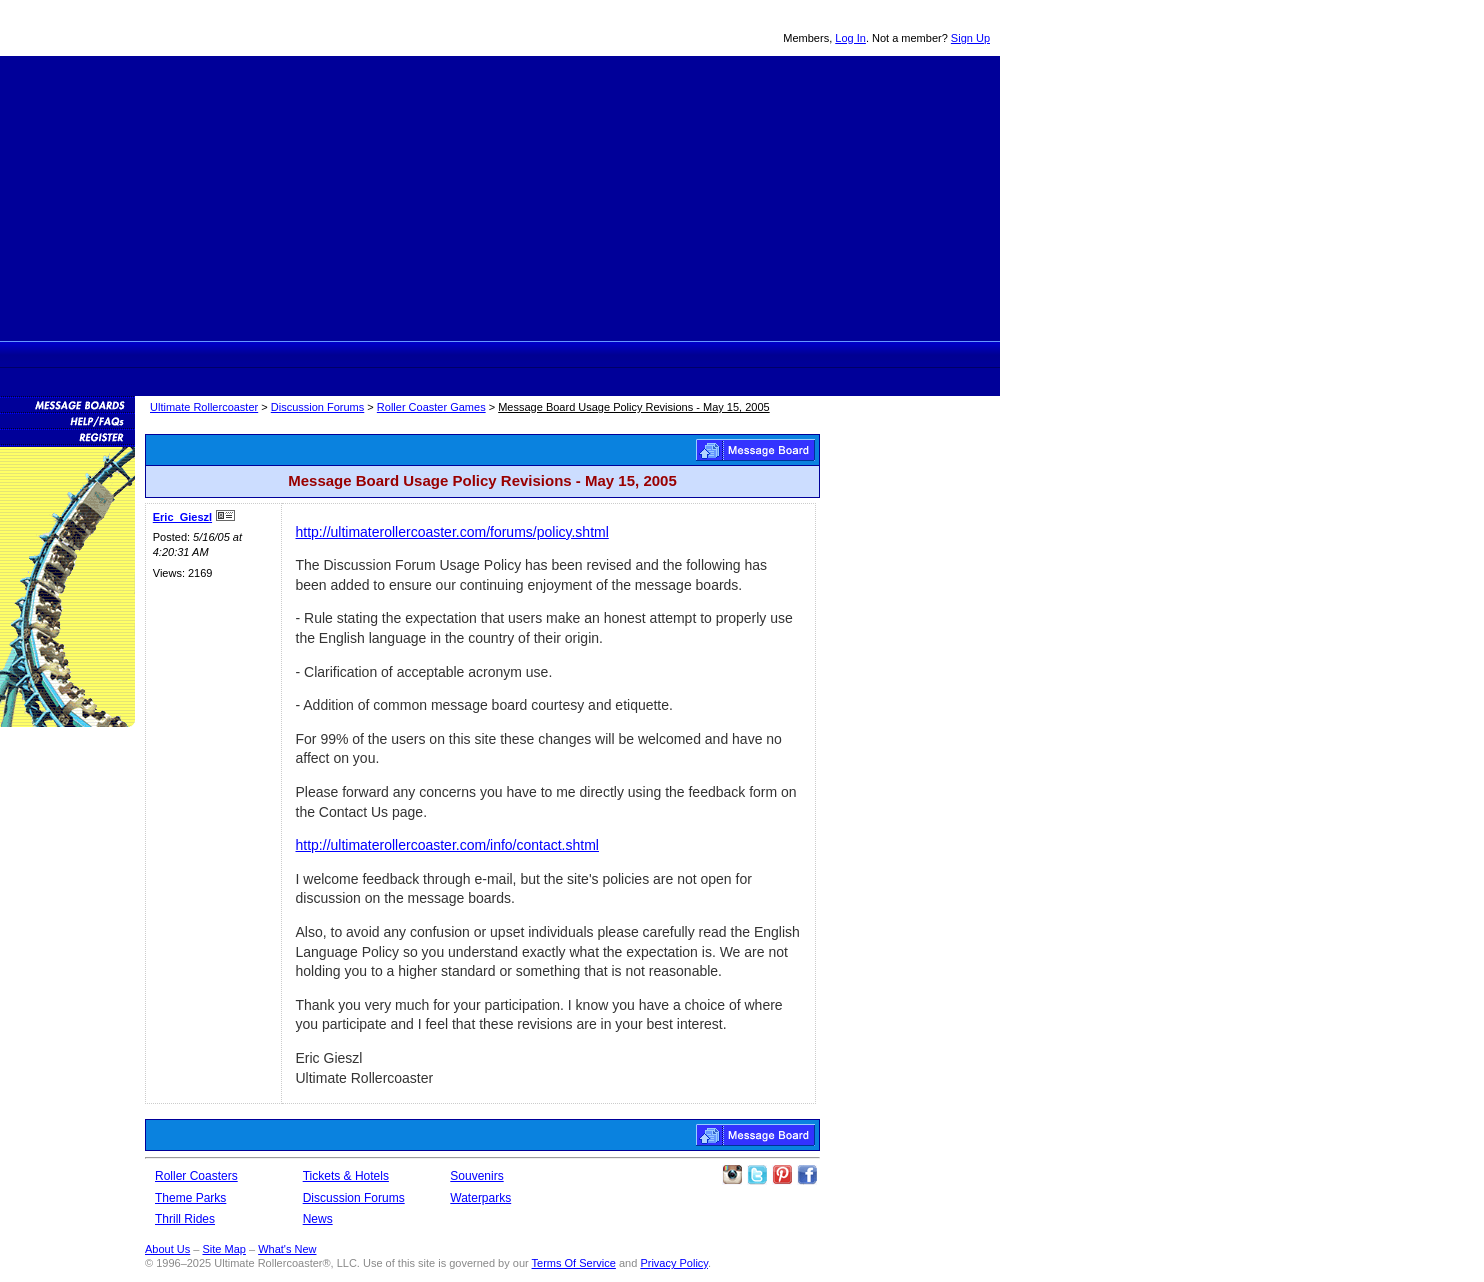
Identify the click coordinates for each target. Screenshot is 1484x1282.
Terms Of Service (574, 1263)
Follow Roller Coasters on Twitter (757, 1175)
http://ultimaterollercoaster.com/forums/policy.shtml (452, 532)
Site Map (223, 1249)
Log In (850, 38)
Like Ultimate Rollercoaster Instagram (732, 1175)
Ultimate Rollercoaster (140, 28)
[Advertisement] (500, 196)
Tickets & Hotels (346, 1176)
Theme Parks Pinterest (782, 1175)
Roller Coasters (196, 1176)
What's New (287, 1249)
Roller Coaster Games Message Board (755, 450)
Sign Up (970, 38)
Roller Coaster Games (431, 407)
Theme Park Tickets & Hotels (525, 354)
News (673, 354)
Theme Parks (391, 354)
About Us (167, 1249)
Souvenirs (741, 354)
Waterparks (480, 1198)
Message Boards (67, 404)
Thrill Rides (457, 354)
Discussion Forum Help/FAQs (67, 420)
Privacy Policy (674, 1263)
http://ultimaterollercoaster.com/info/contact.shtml (447, 845)
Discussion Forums (600, 354)
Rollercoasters (317, 354)
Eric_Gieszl (182, 517)
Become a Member (67, 436)
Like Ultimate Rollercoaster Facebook (807, 1175)
